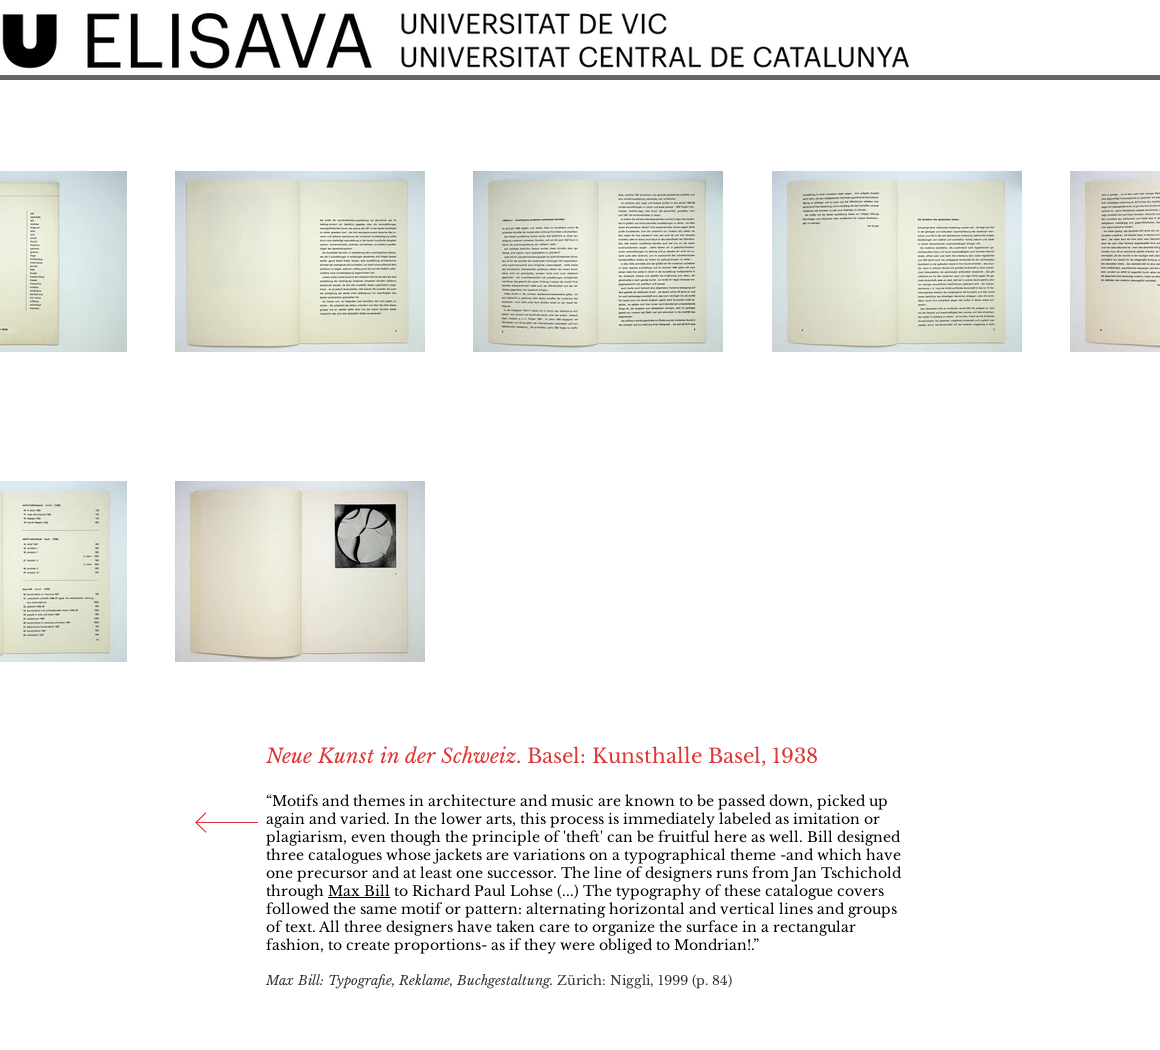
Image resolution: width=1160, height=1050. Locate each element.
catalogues (345, 855)
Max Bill (359, 891)
